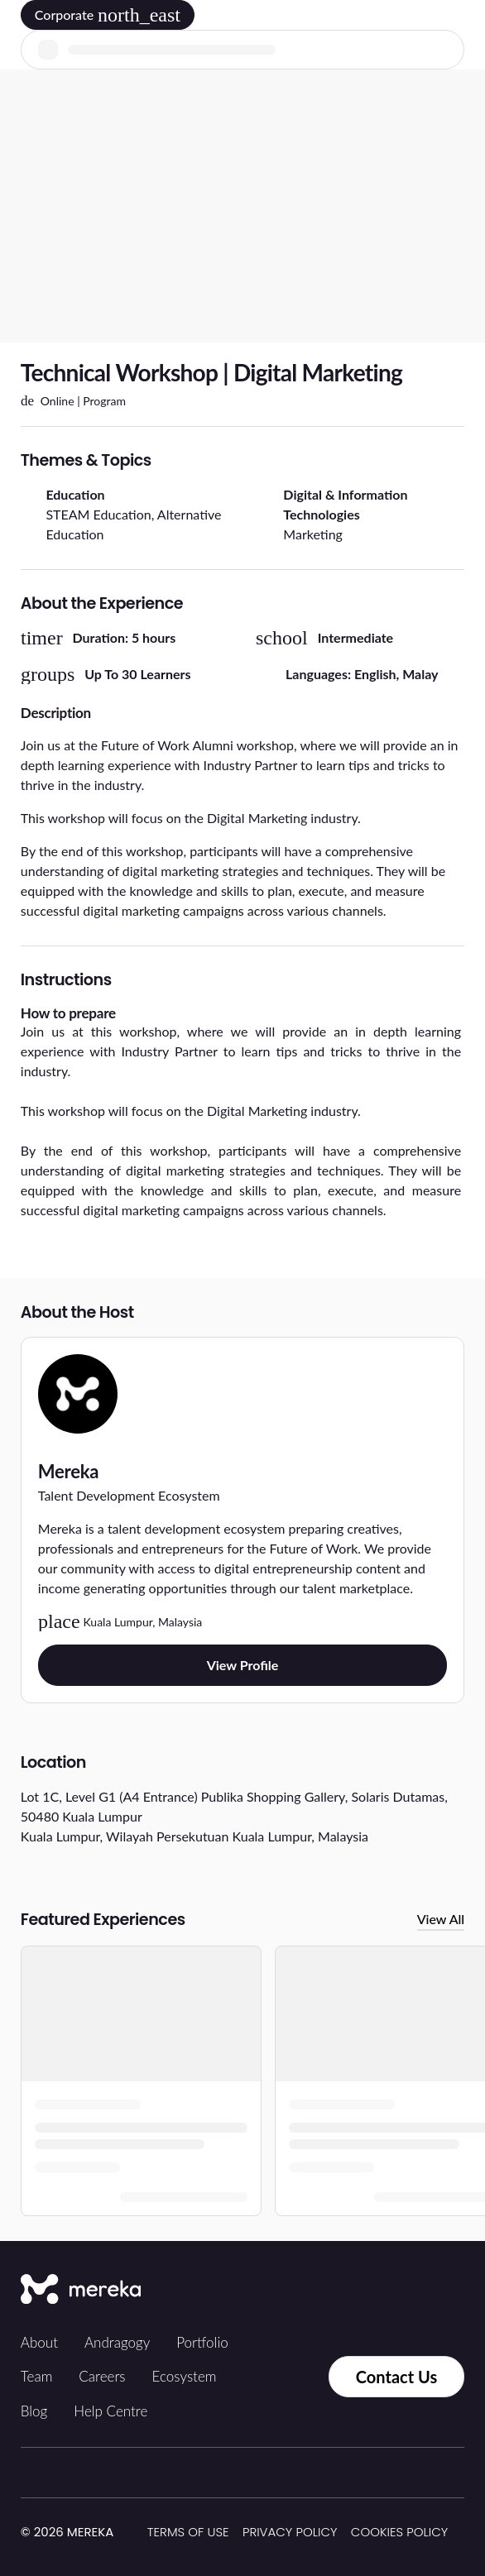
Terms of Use (188, 2531)
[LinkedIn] (406, 2291)
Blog (34, 2411)
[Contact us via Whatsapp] (294, 2377)
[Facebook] (370, 2291)
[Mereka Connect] (81, 2290)
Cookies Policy (399, 2531)
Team (37, 2376)
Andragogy (117, 2342)
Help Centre (110, 2411)
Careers (102, 2376)
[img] (123, 2533)
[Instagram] (333, 2291)
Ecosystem (184, 2376)
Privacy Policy (290, 2531)
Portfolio (202, 2342)
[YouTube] (443, 2291)
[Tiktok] (297, 2291)
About (39, 2342)
